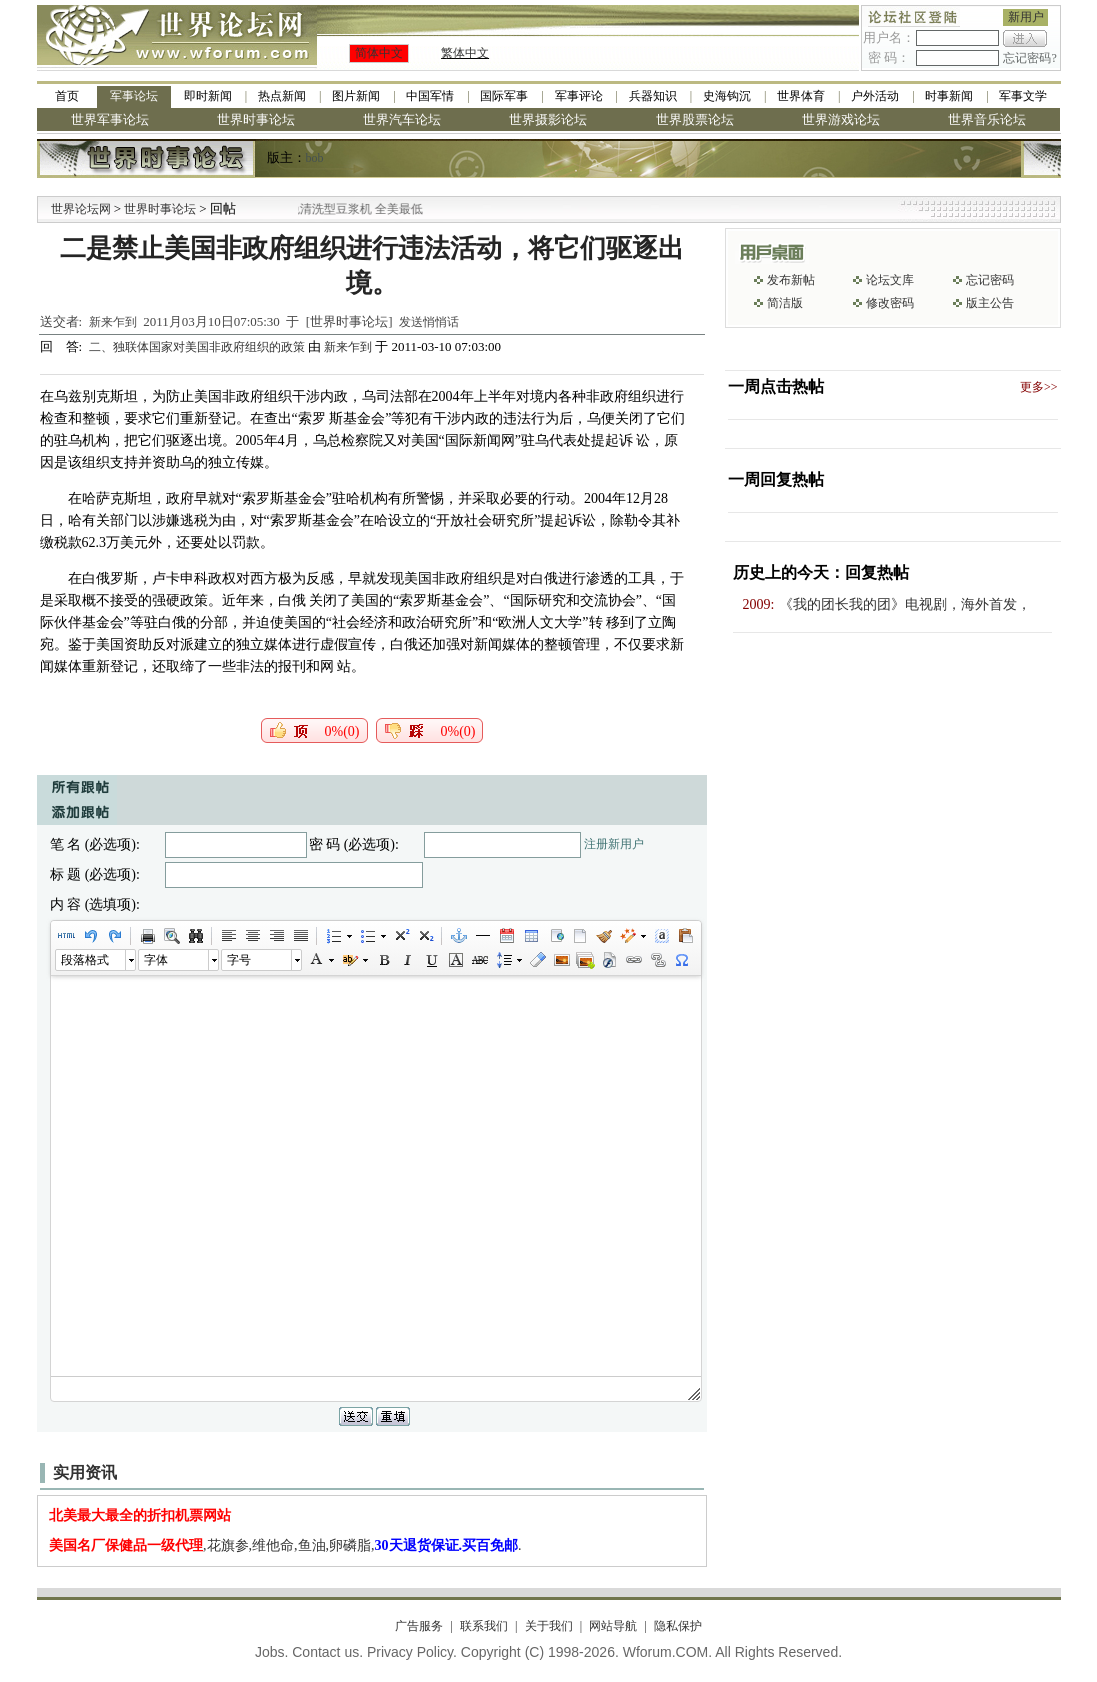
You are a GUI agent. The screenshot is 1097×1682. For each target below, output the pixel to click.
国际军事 (504, 96)
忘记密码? (1029, 58)
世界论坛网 (81, 209)
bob (315, 158)
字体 (156, 960)
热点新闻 (282, 96)
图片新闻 (356, 96)
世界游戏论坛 (841, 119)
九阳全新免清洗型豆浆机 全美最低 (351, 209)
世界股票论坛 (695, 119)
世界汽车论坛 (402, 119)
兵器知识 (653, 96)
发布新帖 (791, 280)
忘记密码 (990, 280)
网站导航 (613, 1626)
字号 (239, 960)
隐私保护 (678, 1626)
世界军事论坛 (110, 119)
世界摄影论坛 (548, 119)
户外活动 (875, 96)
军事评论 (579, 96)
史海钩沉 (727, 96)
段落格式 (85, 960)
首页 (67, 96)
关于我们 (549, 1626)
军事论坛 (134, 96)
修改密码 (890, 303)
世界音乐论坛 (987, 119)
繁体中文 (465, 53)
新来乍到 (113, 322)
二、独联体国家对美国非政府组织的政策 (198, 347)
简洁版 (785, 303)
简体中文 (379, 53)
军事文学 (1023, 96)
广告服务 (419, 1626)
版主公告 (990, 303)
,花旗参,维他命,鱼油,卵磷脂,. (285, 1545)
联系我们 (484, 1626)
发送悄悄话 (429, 322)
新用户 (1026, 17)
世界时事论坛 (256, 119)
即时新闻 (208, 96)
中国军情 (430, 96)
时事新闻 (949, 96)
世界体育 (801, 96)
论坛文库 (890, 280)
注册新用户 (614, 844)
